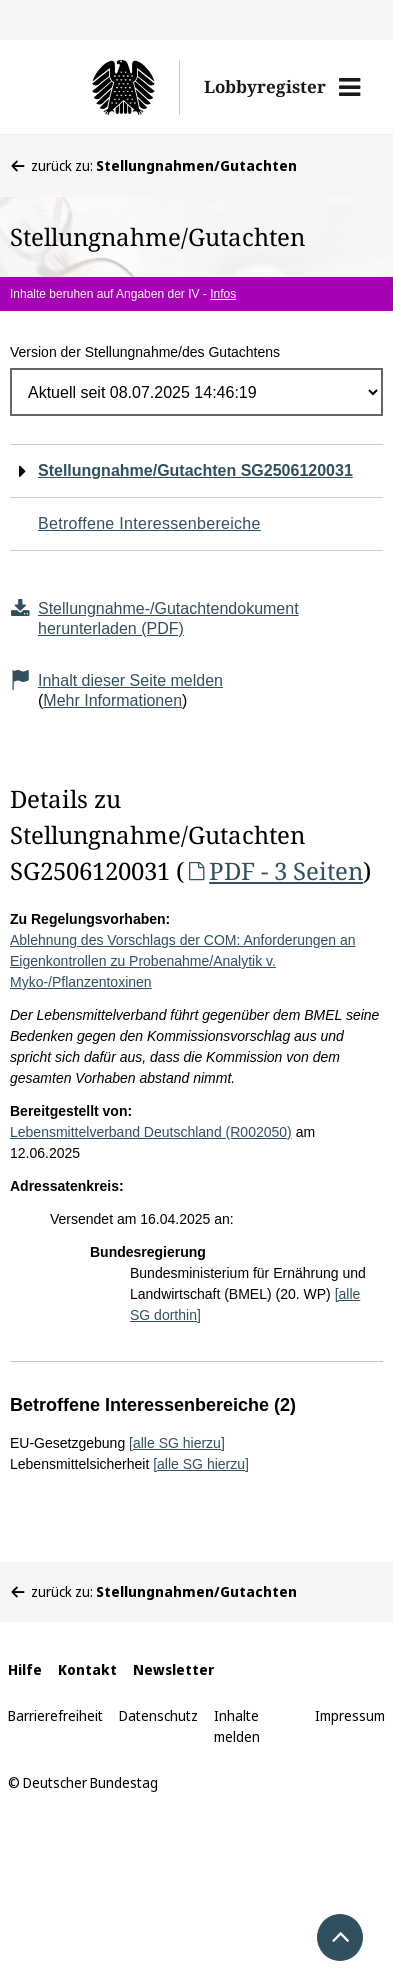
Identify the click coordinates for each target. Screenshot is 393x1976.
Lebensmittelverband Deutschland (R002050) (151, 1132)
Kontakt (87, 1669)
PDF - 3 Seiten (273, 870)
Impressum (350, 1715)
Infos (223, 294)
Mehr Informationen (112, 700)
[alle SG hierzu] (177, 1443)
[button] (349, 87)
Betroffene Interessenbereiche (149, 523)
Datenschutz (158, 1715)
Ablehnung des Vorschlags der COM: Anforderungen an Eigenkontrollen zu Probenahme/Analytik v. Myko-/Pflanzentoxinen (183, 961)
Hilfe (25, 1669)
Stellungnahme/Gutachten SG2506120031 (195, 470)
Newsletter (173, 1669)
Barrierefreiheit (55, 1715)
